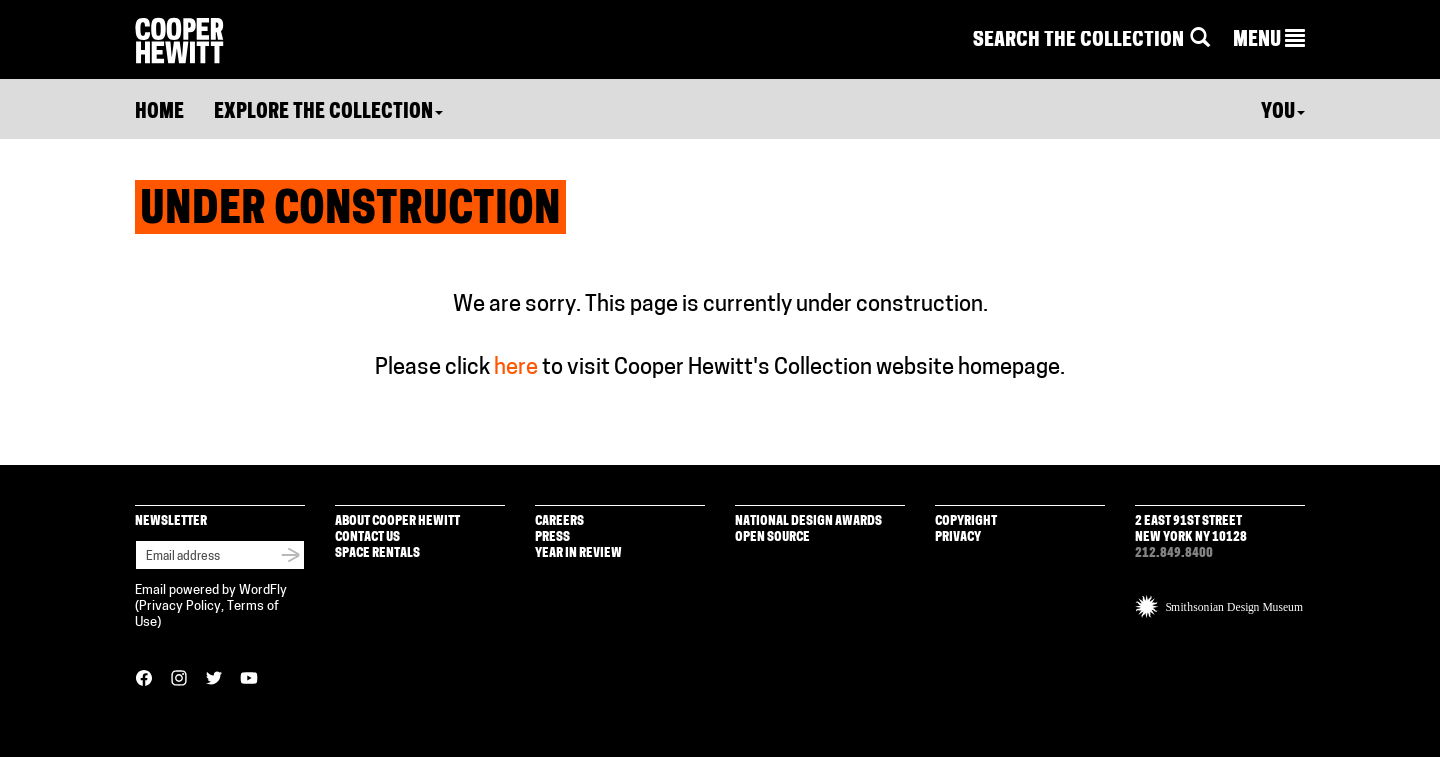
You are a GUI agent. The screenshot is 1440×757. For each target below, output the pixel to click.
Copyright (966, 521)
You (1283, 113)
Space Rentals (377, 553)
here (516, 368)
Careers (559, 521)
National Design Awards (808, 521)
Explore (328, 113)
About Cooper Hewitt (397, 521)
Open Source (772, 537)
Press (552, 537)
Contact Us (367, 537)
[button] (1269, 41)
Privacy (958, 537)
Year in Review (578, 553)
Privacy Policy (180, 606)
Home (159, 113)
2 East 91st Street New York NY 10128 (1191, 529)
